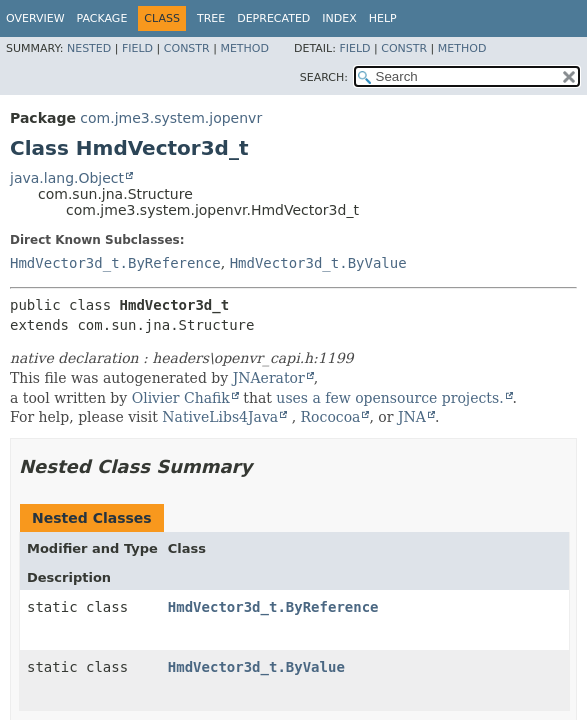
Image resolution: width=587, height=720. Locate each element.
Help (383, 18)
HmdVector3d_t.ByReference (115, 263)
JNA (412, 417)
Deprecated (273, 18)
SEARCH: (324, 77)
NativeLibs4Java (220, 417)
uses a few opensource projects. (389, 398)
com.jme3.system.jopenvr (171, 118)
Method (244, 48)
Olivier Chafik (181, 398)
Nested (89, 48)
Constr (187, 48)
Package (102, 18)
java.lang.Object (67, 178)
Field (137, 48)
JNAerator (269, 378)
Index (339, 18)
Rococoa (331, 417)
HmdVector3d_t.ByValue (318, 263)
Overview (35, 18)
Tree (211, 18)
